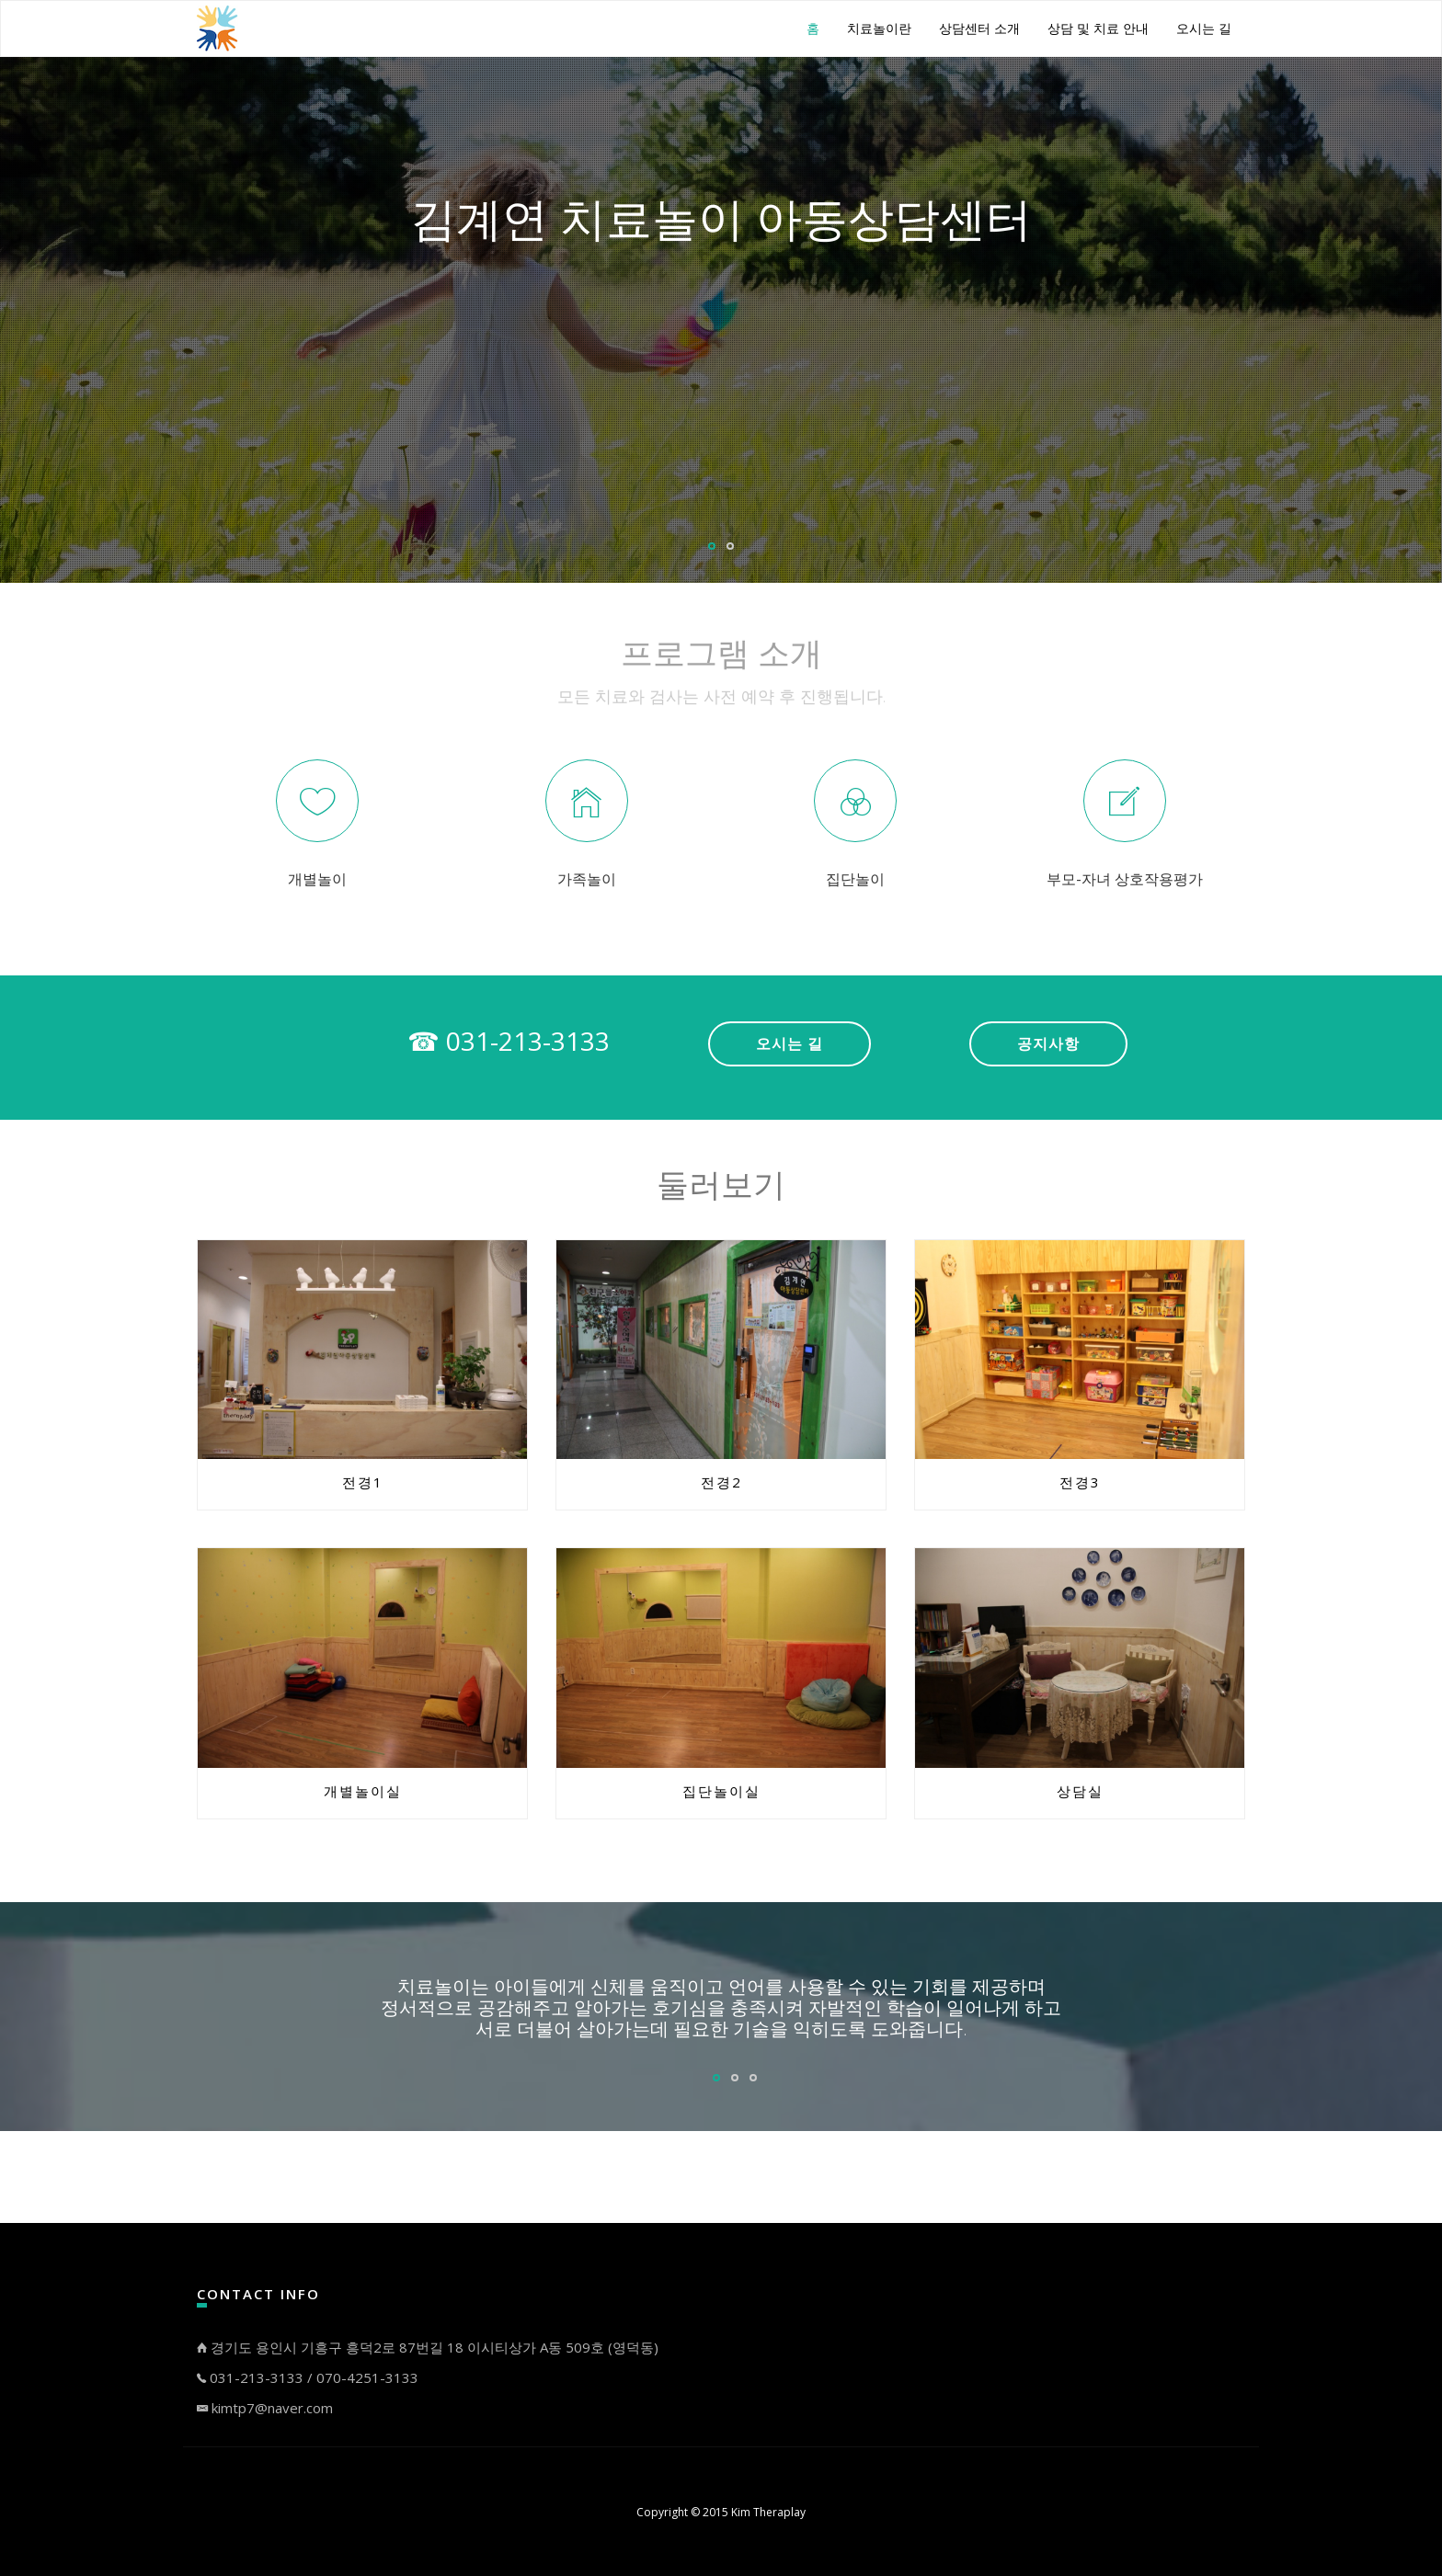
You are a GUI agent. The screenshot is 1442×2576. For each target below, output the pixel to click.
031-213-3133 (256, 2377)
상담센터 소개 (979, 28)
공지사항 (1048, 1043)
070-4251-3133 (367, 2377)
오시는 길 (1203, 28)
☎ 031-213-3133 (508, 1040)
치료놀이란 (879, 28)
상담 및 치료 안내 (1098, 28)
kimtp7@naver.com (265, 2408)
